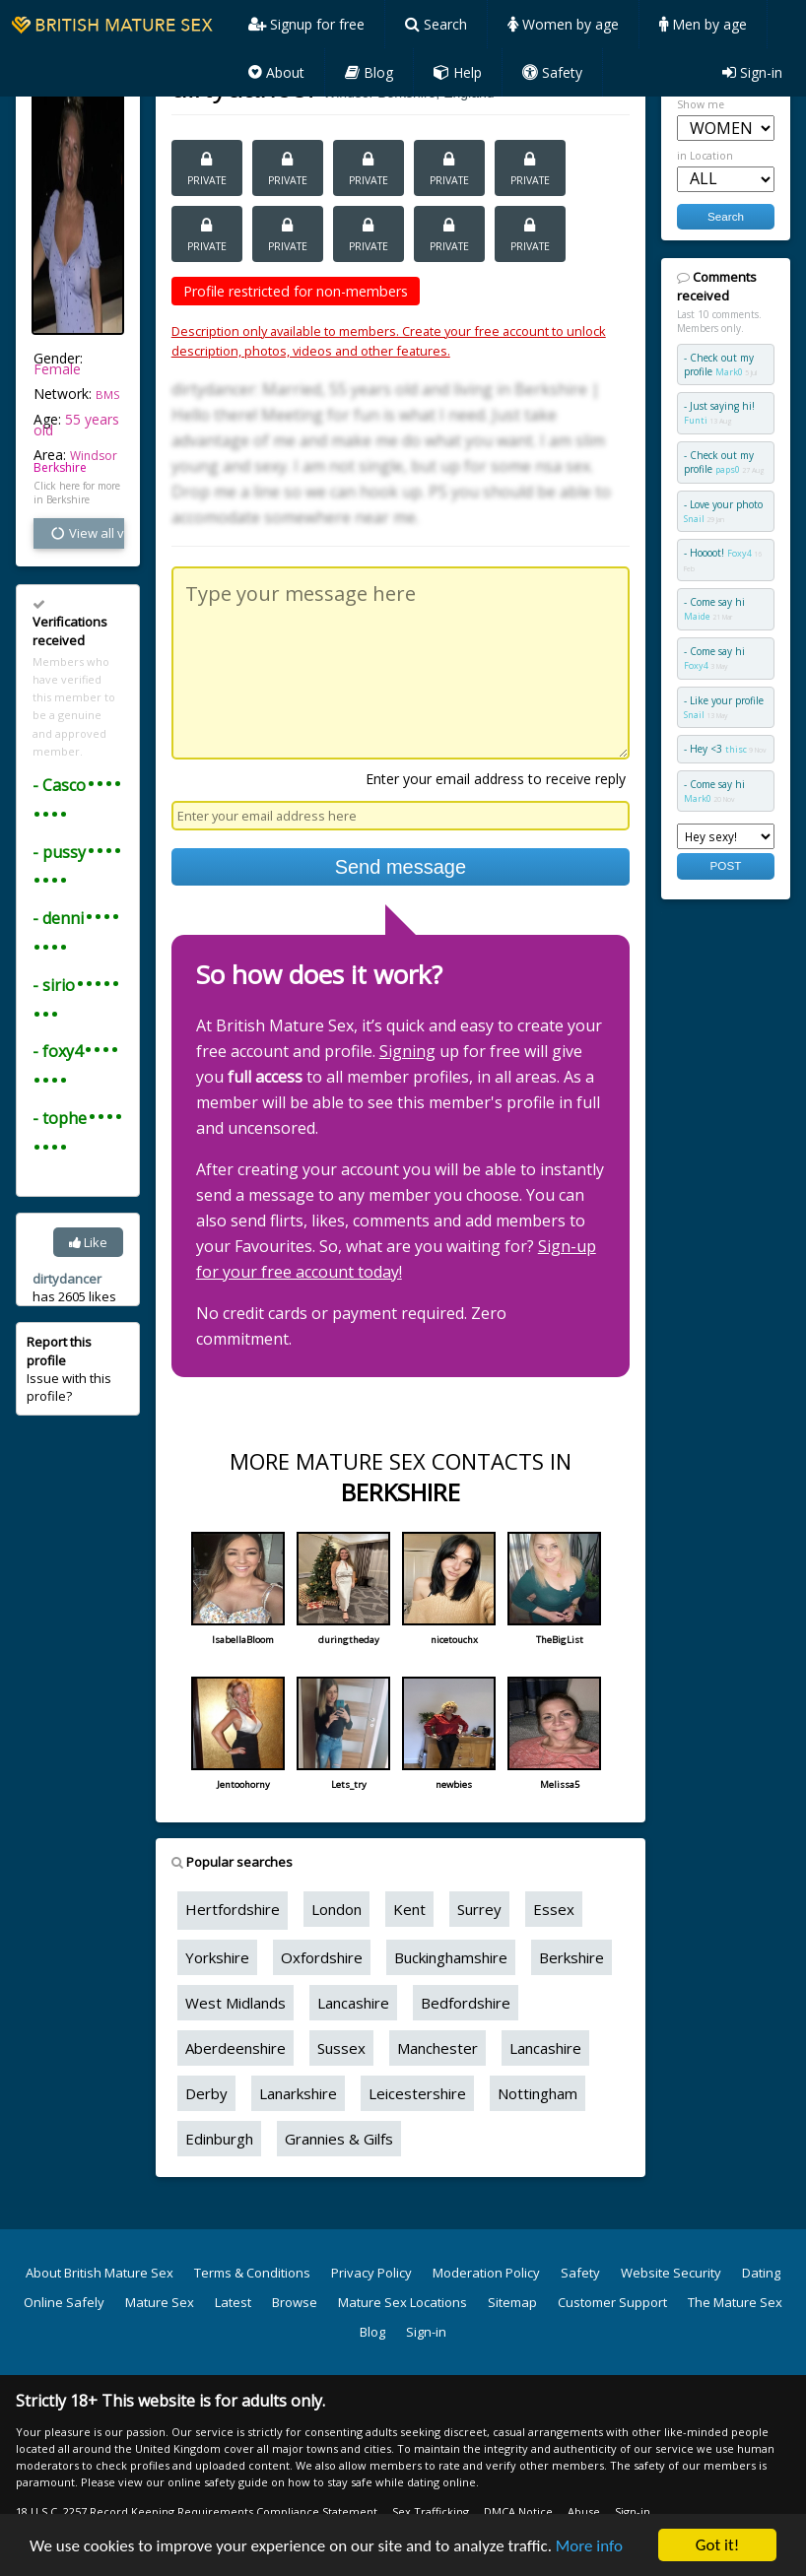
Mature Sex (159, 2302)
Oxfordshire (322, 1957)
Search (436, 24)
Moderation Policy (486, 2272)
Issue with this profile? (69, 1369)
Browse (294, 2302)
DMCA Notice (518, 2511)
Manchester (437, 2048)
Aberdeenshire (235, 2048)
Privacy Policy (371, 2272)
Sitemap (512, 2302)
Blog (369, 72)
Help (458, 72)
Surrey (479, 1909)
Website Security (671, 2272)
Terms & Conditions (252, 2272)
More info (589, 2548)
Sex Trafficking (430, 2511)
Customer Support (612, 2302)
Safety (552, 72)
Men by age (703, 24)
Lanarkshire (298, 2093)
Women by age (563, 24)
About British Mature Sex (99, 2272)
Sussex (341, 2048)
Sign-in (752, 72)
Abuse (584, 2511)
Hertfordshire (232, 1909)
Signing (407, 1051)
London (336, 1909)
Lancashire (353, 2003)
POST (726, 865)
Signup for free (306, 24)
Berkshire (60, 467)
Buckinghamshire (450, 1957)
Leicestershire (417, 2093)
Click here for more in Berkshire (77, 492)
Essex (553, 1909)
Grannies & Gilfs (339, 2138)
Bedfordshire (465, 2003)
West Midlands (235, 2003)
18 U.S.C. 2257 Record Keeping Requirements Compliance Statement (196, 2511)
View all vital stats (86, 533)
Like (88, 1242)
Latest (233, 2302)
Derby (206, 2093)
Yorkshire (217, 1957)
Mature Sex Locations (402, 2302)
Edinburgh (219, 2138)
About (276, 72)
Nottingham (537, 2093)
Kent (409, 1909)
